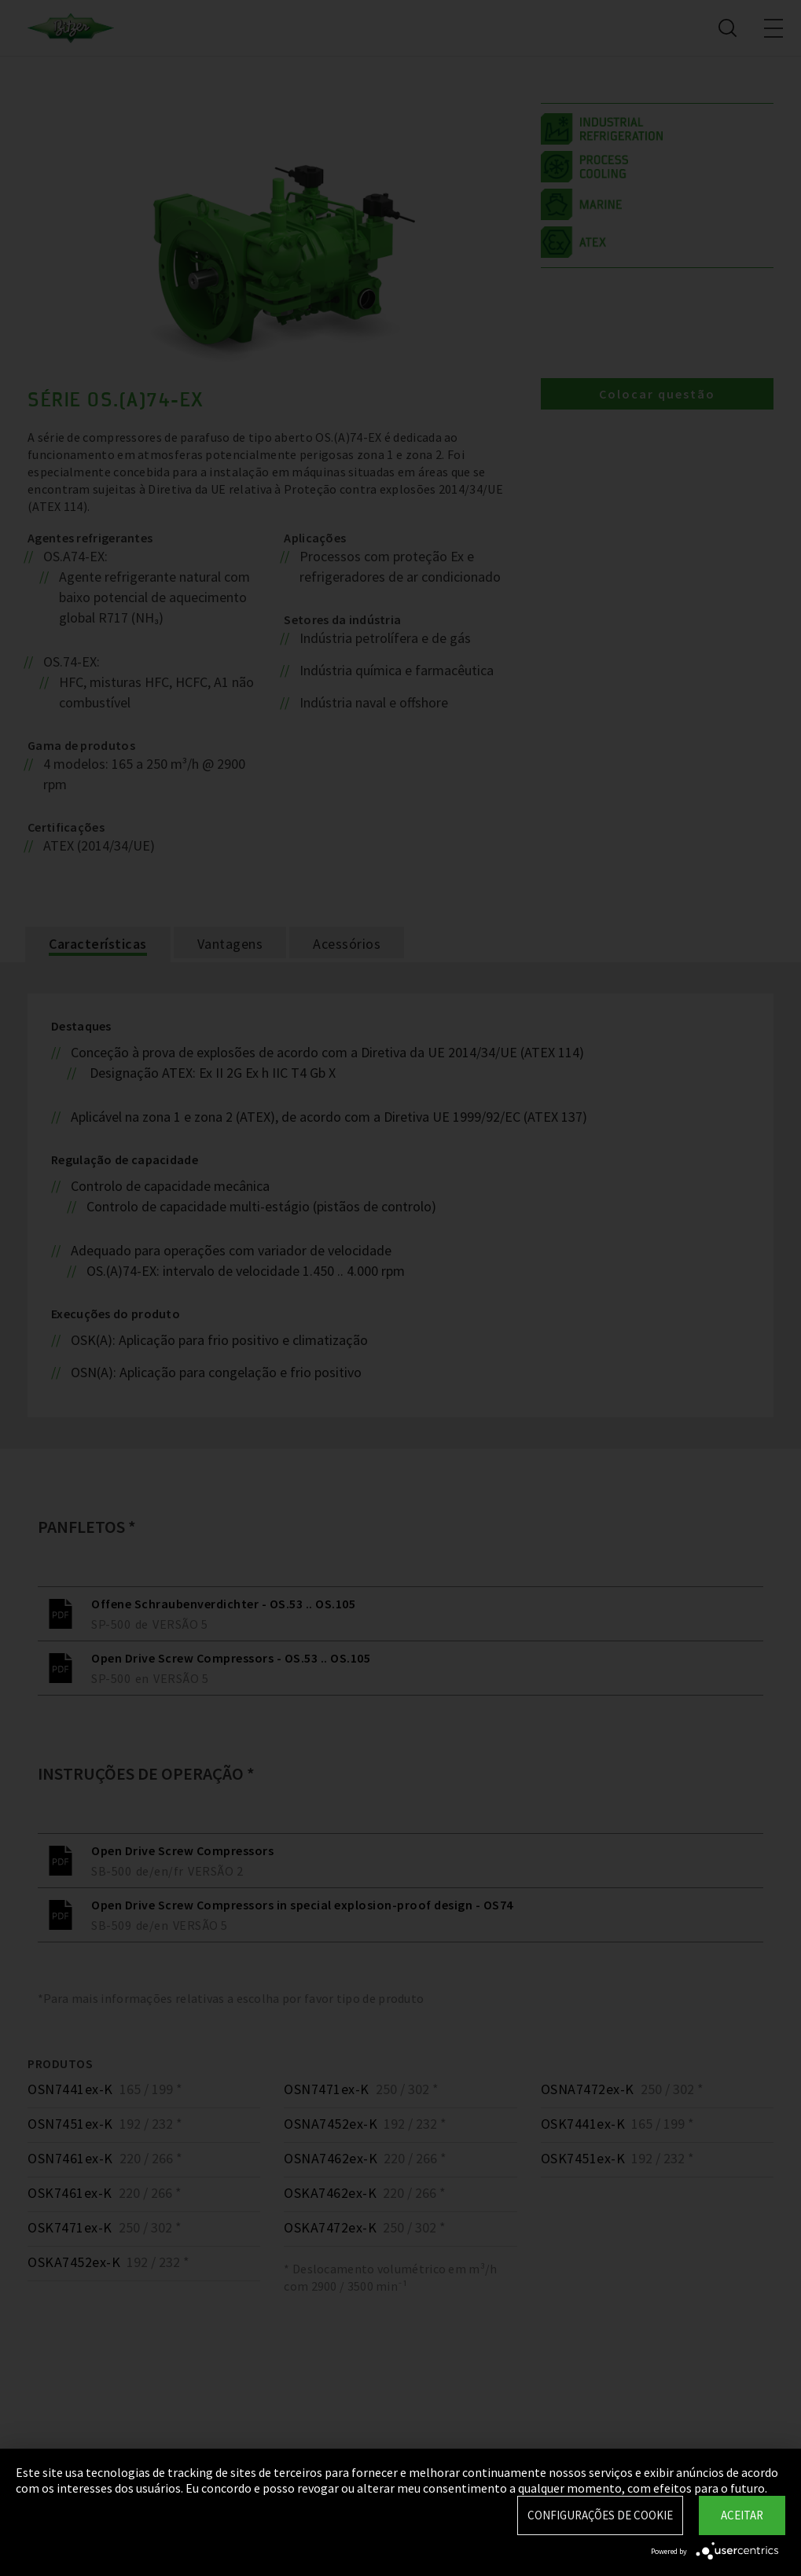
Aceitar (742, 2515)
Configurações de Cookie (600, 2515)
